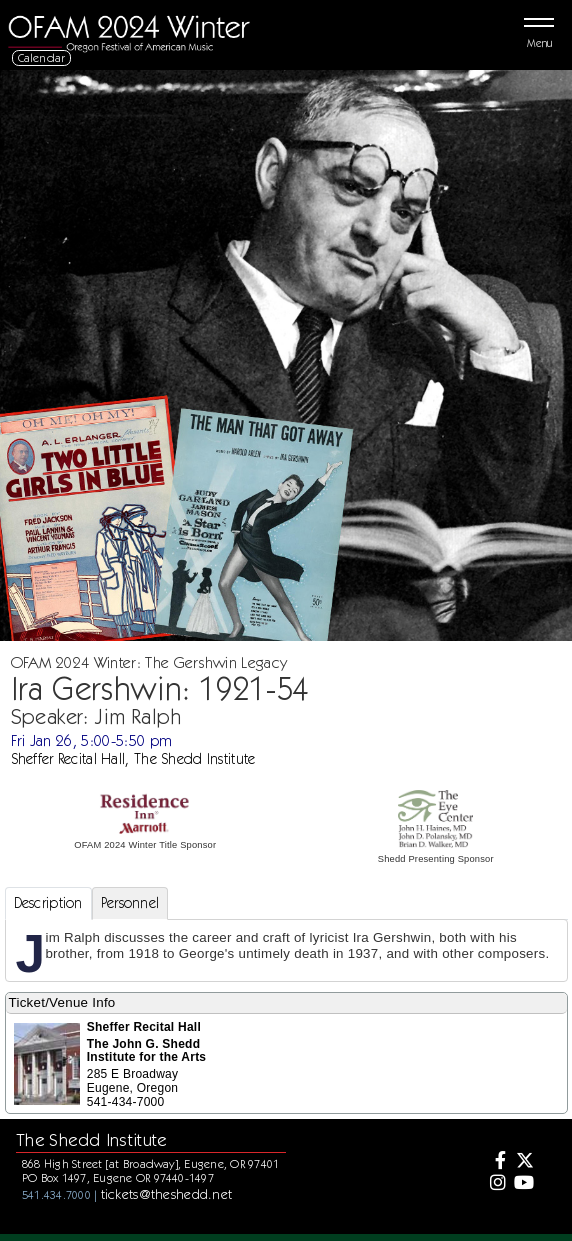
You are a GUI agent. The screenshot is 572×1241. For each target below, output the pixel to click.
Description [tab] (48, 903)
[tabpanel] (286, 950)
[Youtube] (523, 1184)
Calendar (42, 57)
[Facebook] (495, 1162)
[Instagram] (495, 1184)
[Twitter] (523, 1162)
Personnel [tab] (130, 903)
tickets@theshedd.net (167, 1194)
